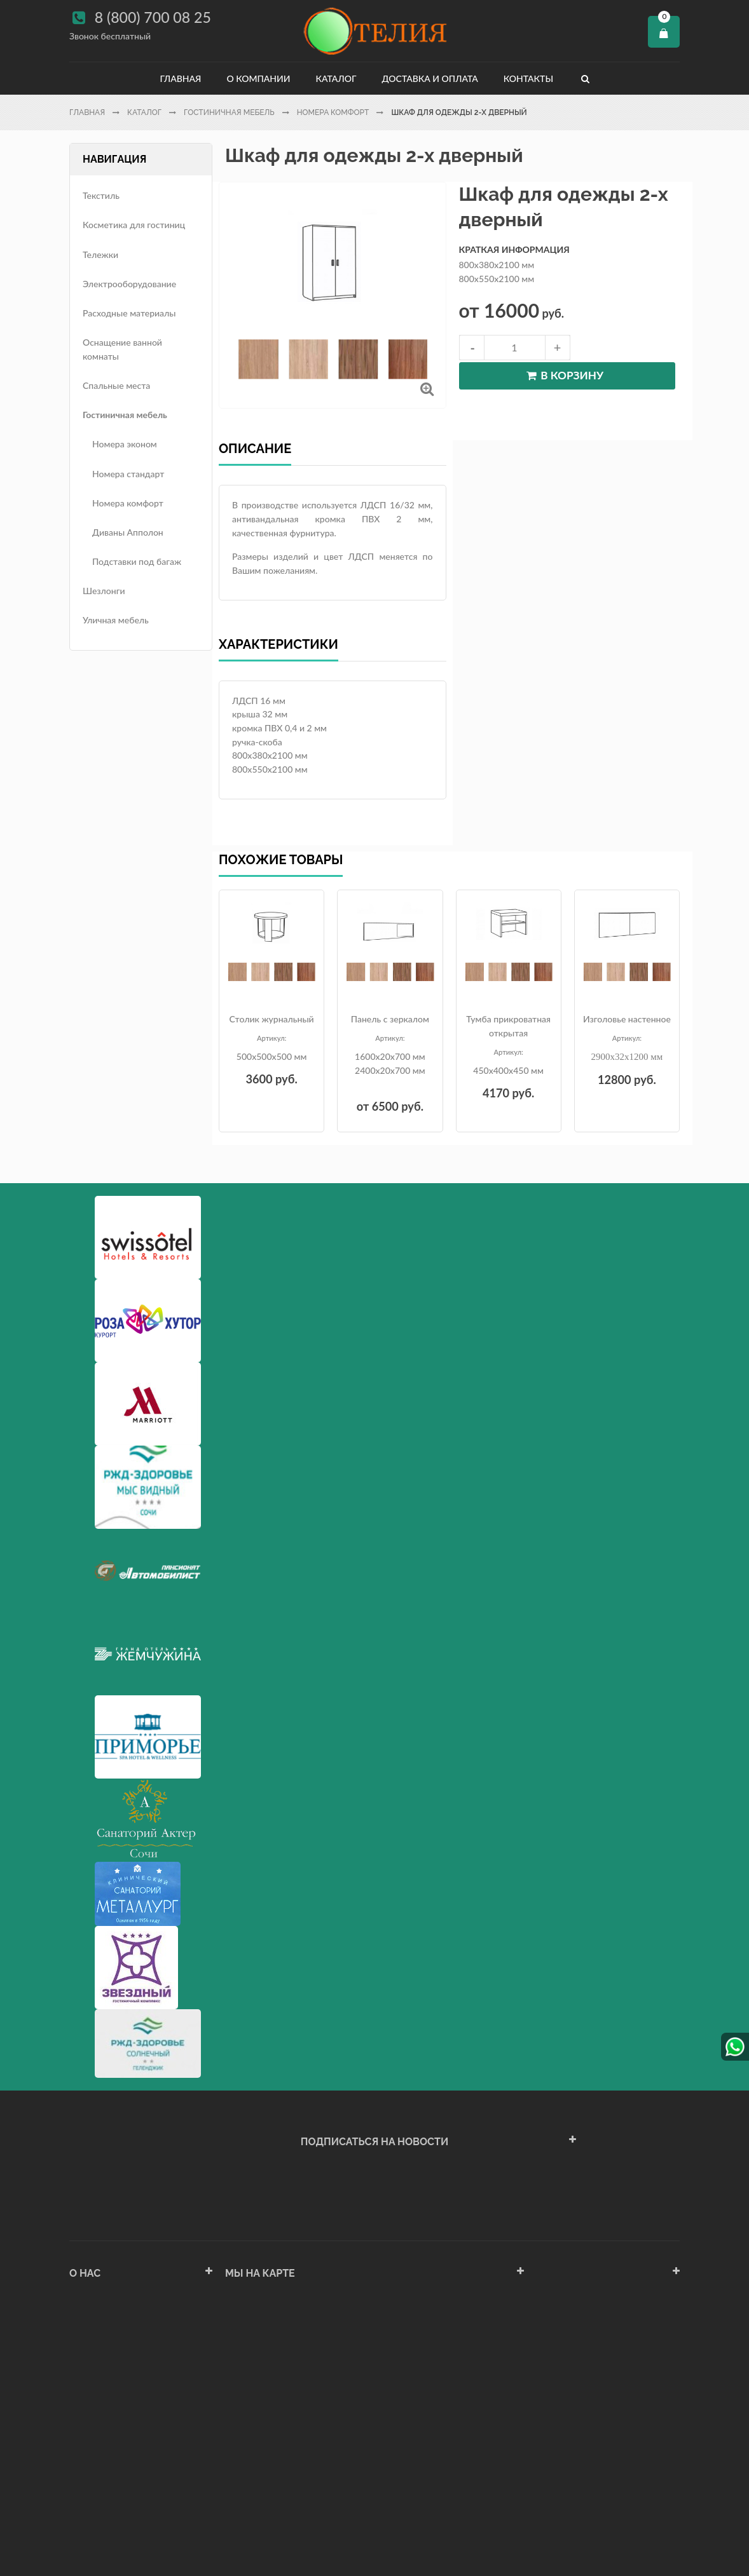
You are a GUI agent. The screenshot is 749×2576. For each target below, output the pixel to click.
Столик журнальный (272, 1018)
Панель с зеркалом (390, 1018)
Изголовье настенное (627, 1018)
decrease (471, 347)
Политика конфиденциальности (135, 2458)
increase (557, 347)
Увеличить (427, 388)
